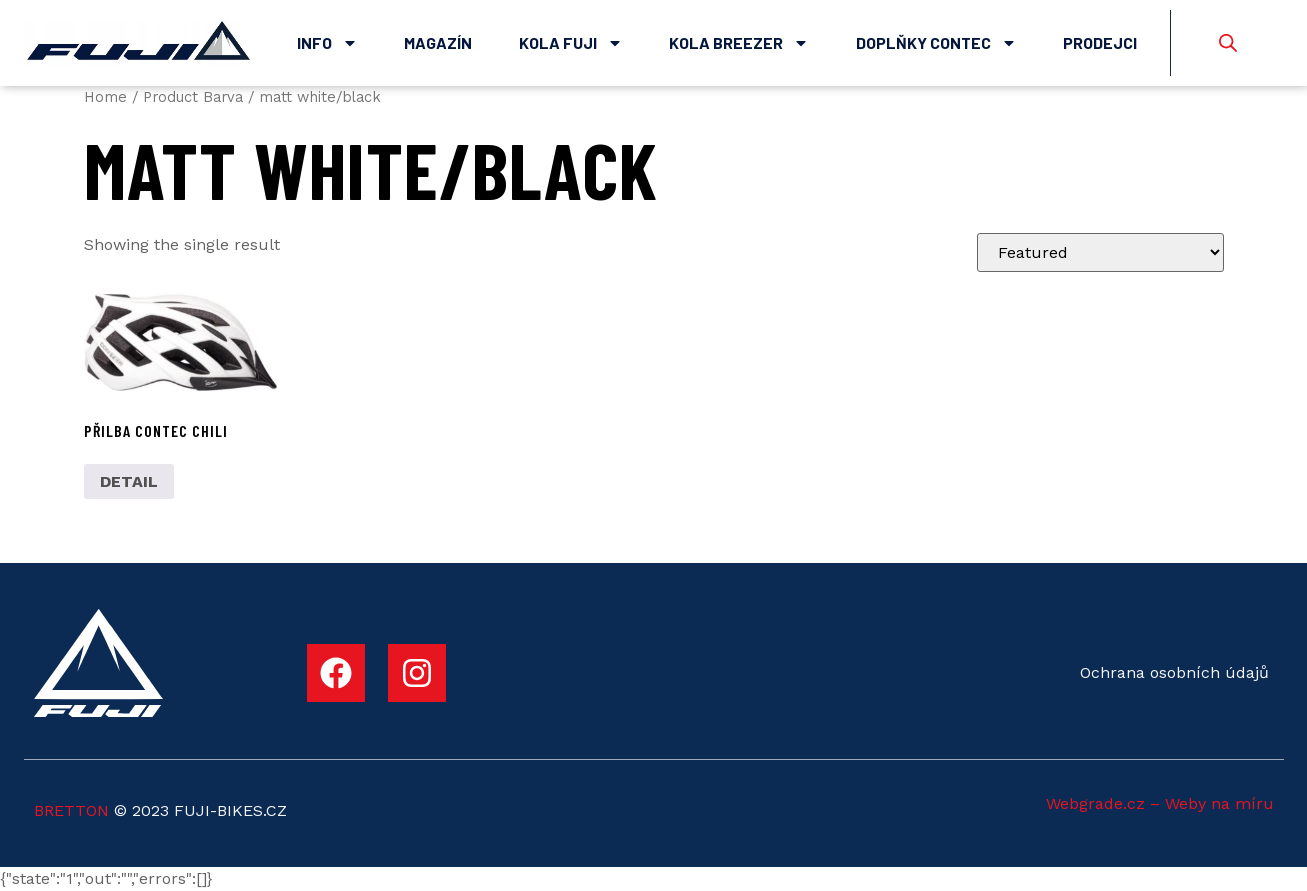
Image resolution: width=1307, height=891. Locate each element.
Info (327, 43)
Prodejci (1100, 42)
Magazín (438, 42)
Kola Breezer (739, 43)
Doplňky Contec (936, 43)
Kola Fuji (571, 43)
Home (105, 97)
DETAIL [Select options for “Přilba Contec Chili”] (129, 481)
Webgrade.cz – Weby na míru (1160, 803)
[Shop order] (1100, 252)
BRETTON (71, 810)
